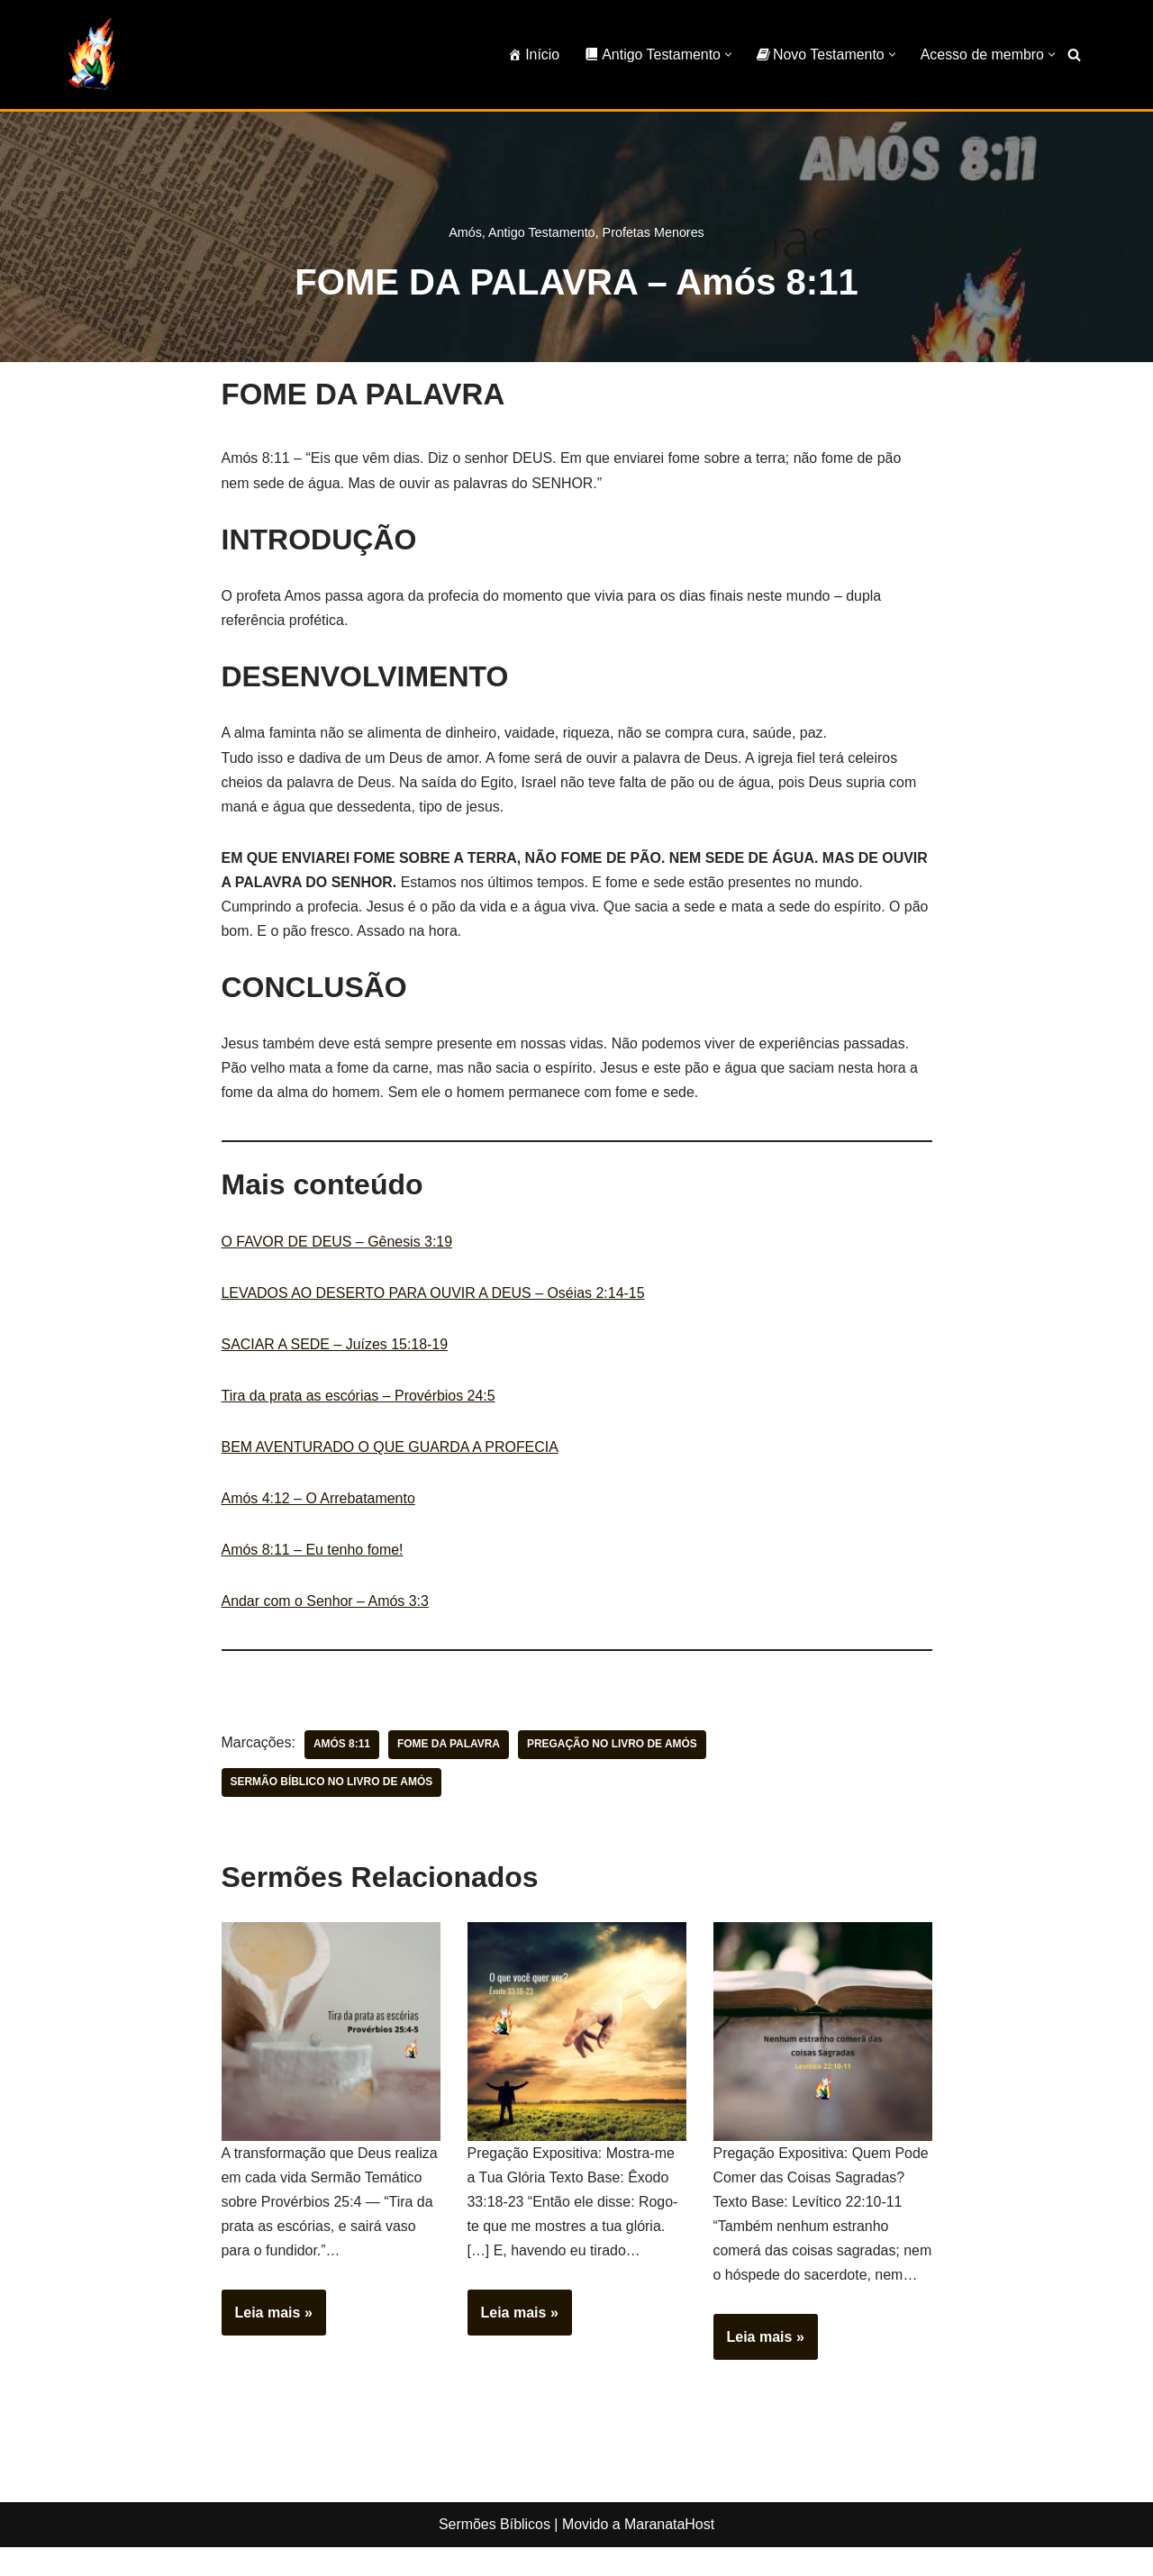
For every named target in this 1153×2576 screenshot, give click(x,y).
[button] (727, 54)
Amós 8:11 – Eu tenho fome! (313, 1552)
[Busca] (1074, 54)
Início (532, 54)
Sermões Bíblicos (494, 2553)
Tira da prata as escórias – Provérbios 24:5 (359, 1398)
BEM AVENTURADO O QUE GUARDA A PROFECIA (391, 1449)
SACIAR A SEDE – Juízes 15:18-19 (335, 1347)
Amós (465, 232)
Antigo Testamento (541, 232)
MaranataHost (669, 2553)
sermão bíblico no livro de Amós (332, 1786)
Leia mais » (267, 2322)
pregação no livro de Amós (613, 1748)
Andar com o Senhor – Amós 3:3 (326, 1604)
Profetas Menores (654, 232)
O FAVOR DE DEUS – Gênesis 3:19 (338, 1243)
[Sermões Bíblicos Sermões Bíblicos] (90, 54)
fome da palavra (449, 1748)
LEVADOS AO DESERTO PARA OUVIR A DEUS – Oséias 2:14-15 (434, 1294)
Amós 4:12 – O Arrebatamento (319, 1501)
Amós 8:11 (341, 1748)
